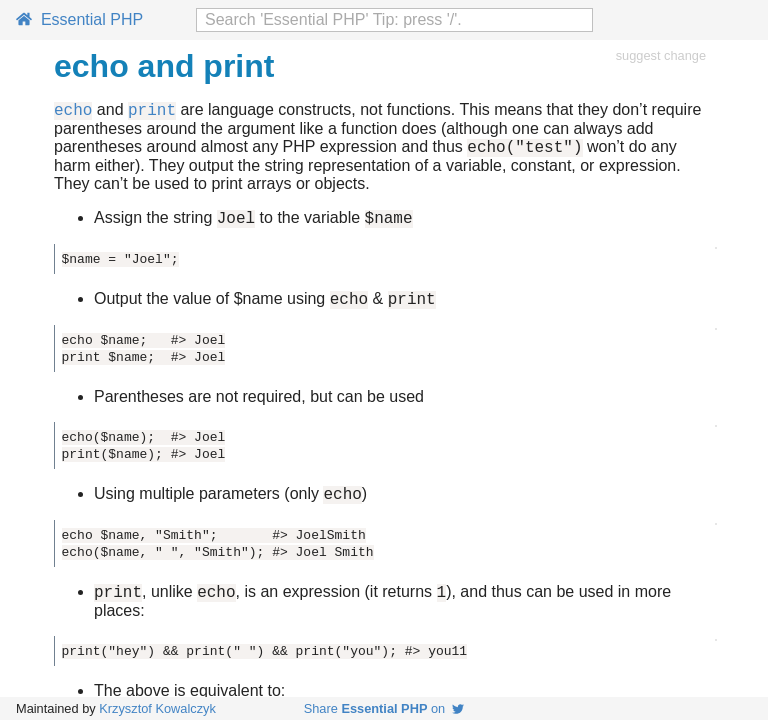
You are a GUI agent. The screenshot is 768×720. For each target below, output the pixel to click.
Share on (384, 708)
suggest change (661, 55)
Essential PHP (79, 19)
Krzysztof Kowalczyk (157, 708)
